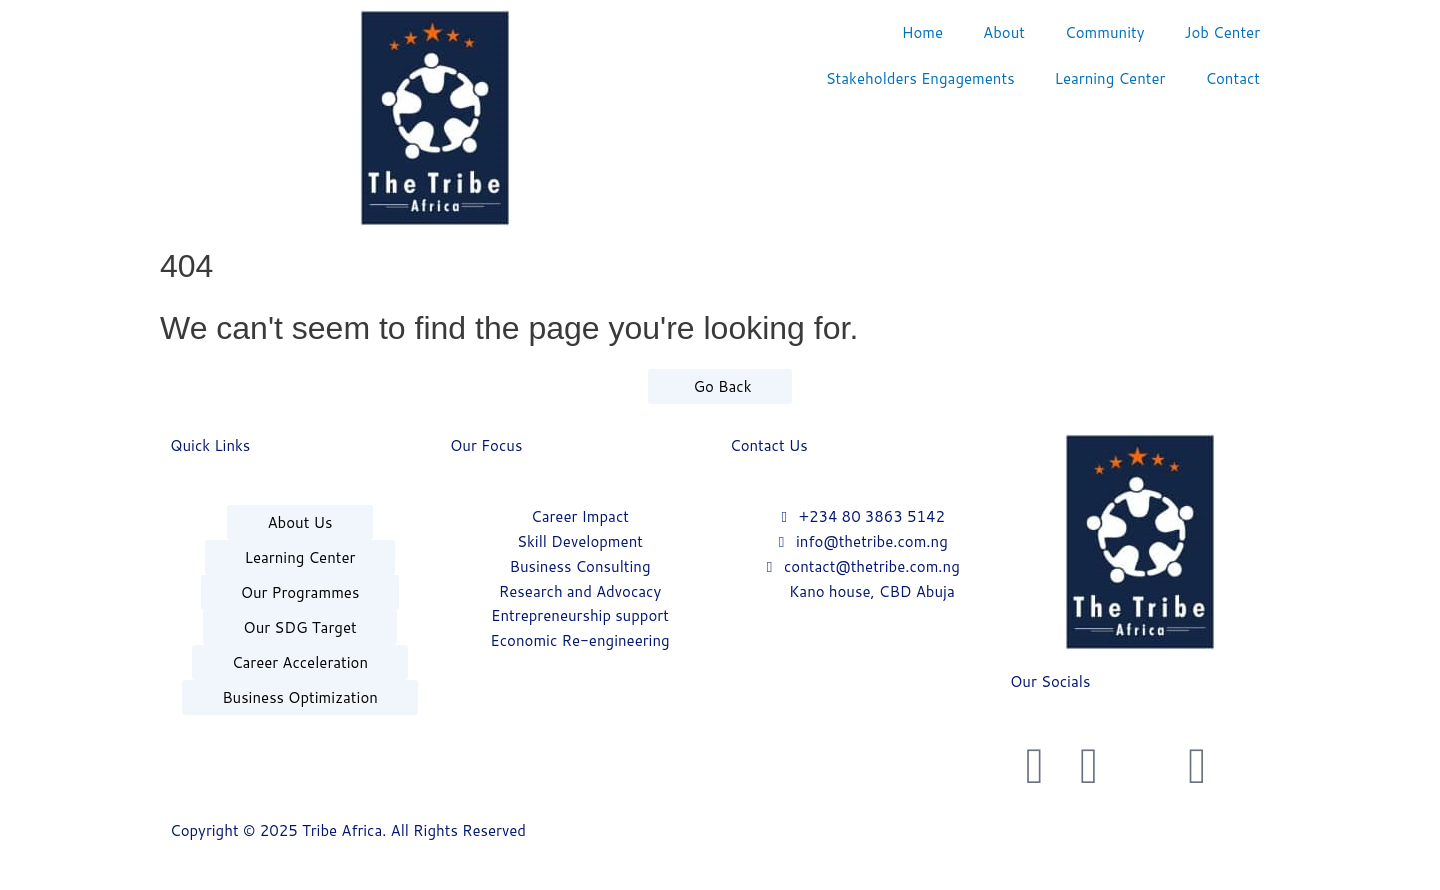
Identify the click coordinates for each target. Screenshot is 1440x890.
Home (922, 32)
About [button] (1004, 32)
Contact (1232, 78)
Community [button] (1104, 32)
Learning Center (1110, 78)
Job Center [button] (1222, 32)
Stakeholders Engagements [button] (920, 78)
